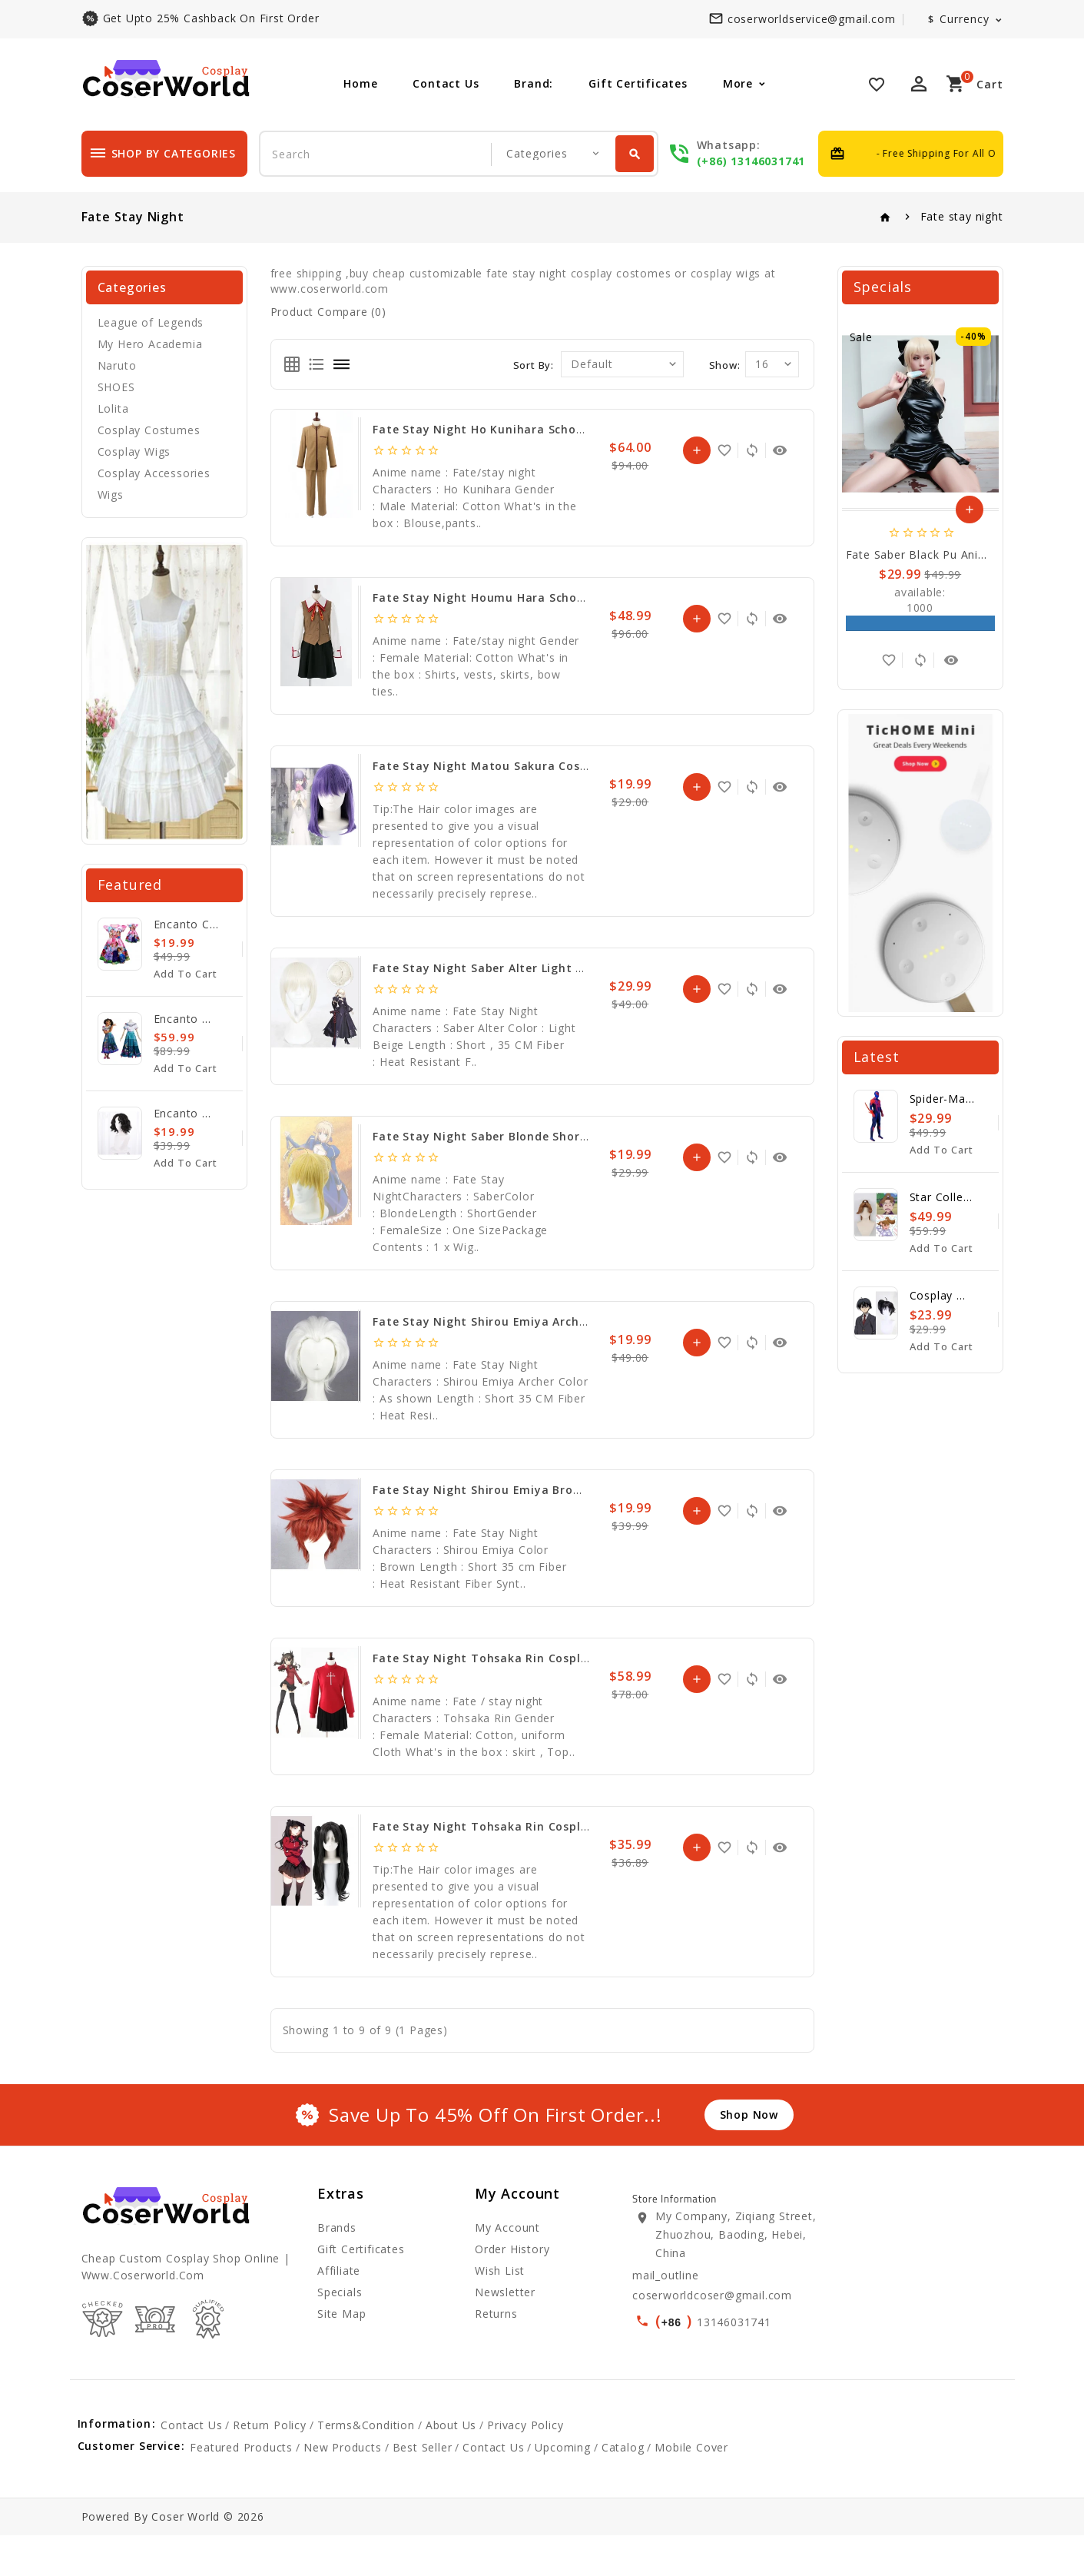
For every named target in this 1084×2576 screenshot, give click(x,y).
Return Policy (269, 2465)
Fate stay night (961, 216)
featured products (241, 2488)
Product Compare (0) (328, 311)
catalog (623, 2488)
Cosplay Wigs (134, 451)
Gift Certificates (638, 83)
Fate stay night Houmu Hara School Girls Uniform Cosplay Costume (575, 597)
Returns (496, 2313)
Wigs (111, 494)
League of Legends (151, 322)
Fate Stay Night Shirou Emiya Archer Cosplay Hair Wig (534, 1321)
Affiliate (338, 2270)
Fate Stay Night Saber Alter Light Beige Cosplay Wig (528, 968)
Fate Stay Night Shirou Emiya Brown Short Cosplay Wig (537, 1489)
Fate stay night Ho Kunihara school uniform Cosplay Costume (560, 429)
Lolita (113, 408)
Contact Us (446, 83)
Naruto (117, 365)
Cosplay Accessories (154, 473)
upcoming (562, 2488)
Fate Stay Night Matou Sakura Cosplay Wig (502, 766)
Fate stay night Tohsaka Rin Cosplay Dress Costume (530, 1658)
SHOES (116, 387)
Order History (512, 2249)
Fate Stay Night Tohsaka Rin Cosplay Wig (496, 1826)
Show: (725, 365)
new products (342, 2488)
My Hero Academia (150, 344)
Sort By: (533, 365)
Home (360, 83)
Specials (339, 2292)
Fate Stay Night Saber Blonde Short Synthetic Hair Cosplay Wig (562, 1136)
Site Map (341, 2313)
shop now (749, 2114)
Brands (336, 2227)
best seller (422, 2488)
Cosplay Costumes (149, 430)
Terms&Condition (366, 2465)
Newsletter (505, 2292)
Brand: (533, 83)
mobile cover (691, 2488)
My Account (507, 2227)
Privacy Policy (525, 2465)
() (676, 2320)
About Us (451, 2465)
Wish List (500, 2270)
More (738, 83)
